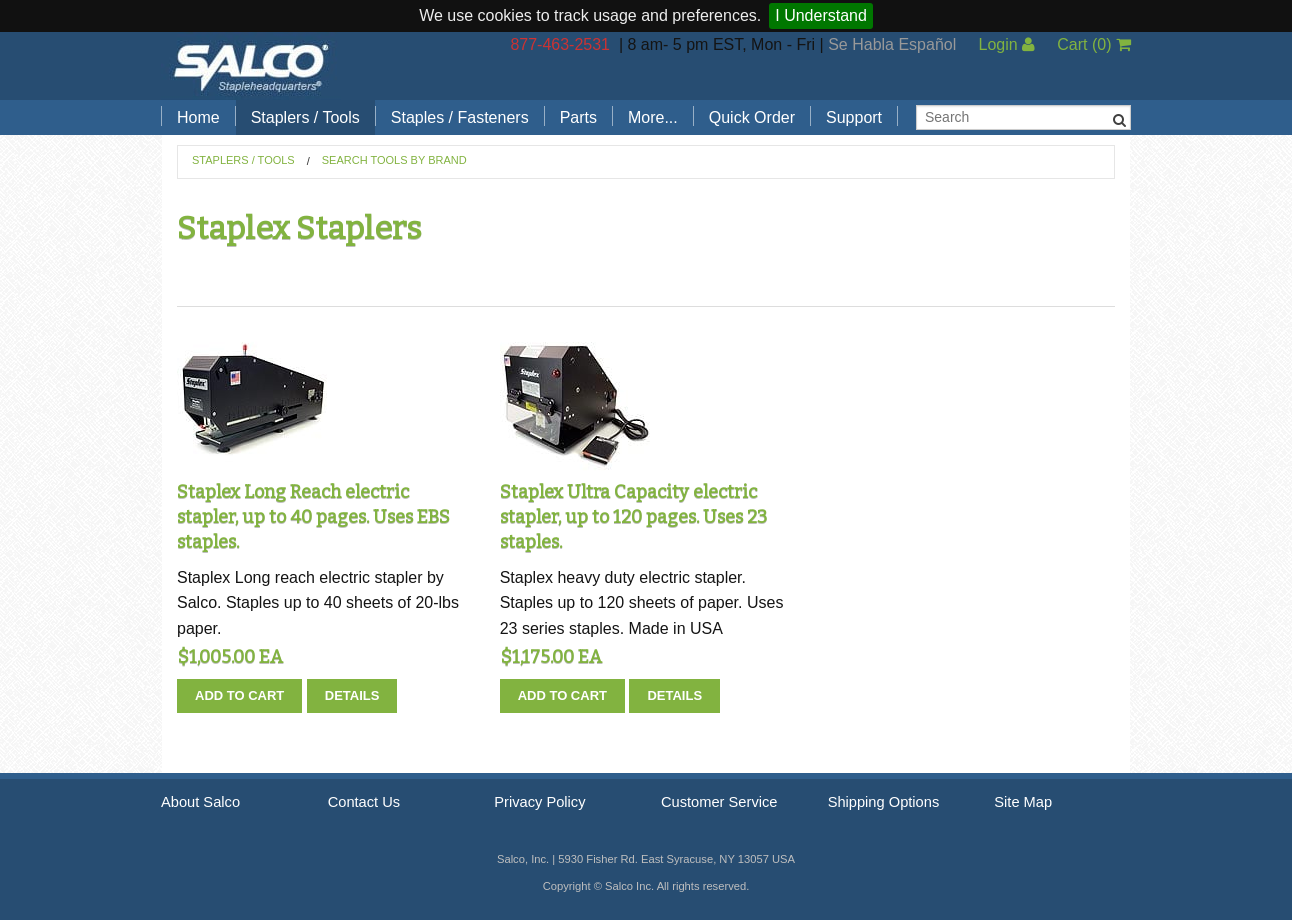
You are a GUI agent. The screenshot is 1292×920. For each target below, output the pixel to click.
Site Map (1023, 802)
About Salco (200, 802)
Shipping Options (884, 802)
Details (352, 695)
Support (854, 117)
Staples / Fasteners (460, 117)
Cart (1094, 44)
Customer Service (719, 802)
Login (1006, 44)
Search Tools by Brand (394, 160)
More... (653, 117)
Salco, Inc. (251, 66)
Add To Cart (239, 695)
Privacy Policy (539, 802)
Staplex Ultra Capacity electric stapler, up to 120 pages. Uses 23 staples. (633, 517)
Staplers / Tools (305, 117)
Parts (578, 117)
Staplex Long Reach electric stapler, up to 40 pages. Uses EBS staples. (313, 517)
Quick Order (752, 117)
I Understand (821, 15)
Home (198, 117)
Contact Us (364, 802)
